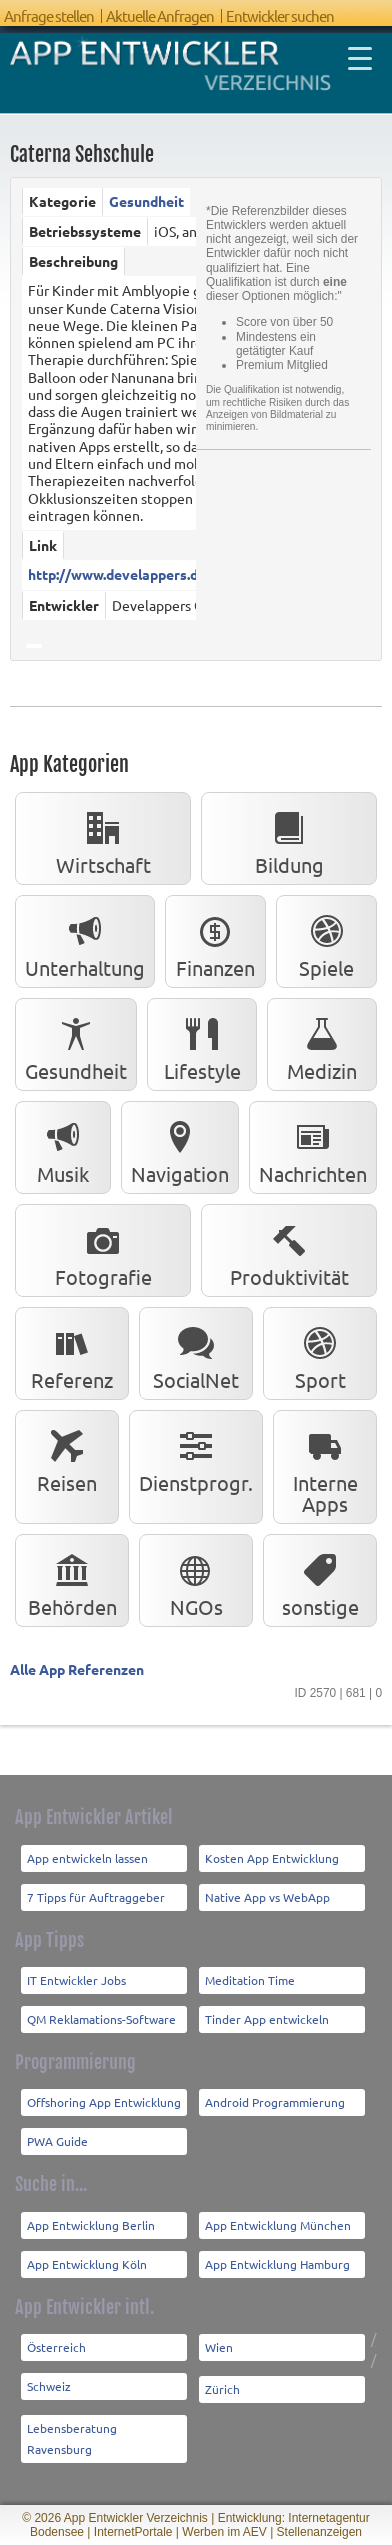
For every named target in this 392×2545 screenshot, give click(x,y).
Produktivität (289, 1251)
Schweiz (49, 2386)
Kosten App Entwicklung (272, 1858)
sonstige (320, 1581)
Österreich (56, 2347)
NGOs (196, 1581)
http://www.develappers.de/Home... (144, 574)
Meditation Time (250, 1980)
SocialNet (196, 1354)
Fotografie (103, 1251)
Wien (219, 2347)
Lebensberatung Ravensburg (72, 2438)
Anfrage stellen (49, 15)
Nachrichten (313, 1148)
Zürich (222, 2389)
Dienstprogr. (196, 1457)
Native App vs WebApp (267, 1897)
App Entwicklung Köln (87, 2264)
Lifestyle (202, 1045)
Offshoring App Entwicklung (104, 2102)
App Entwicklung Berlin (91, 2225)
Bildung (289, 839)
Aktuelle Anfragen (160, 15)
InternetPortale (133, 2532)
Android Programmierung (275, 2102)
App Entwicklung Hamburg (277, 2264)
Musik (63, 1148)
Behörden (72, 1581)
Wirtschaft (103, 839)
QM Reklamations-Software (101, 2019)
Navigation (180, 1148)
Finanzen (215, 942)
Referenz (72, 1354)
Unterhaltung (85, 942)
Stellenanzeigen (319, 2532)
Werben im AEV (224, 2532)
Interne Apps (325, 1468)
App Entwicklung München (278, 2225)
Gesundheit (146, 201)
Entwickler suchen (280, 15)
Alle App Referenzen (77, 1669)
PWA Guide (57, 2141)
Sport (320, 1354)
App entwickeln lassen (87, 1858)
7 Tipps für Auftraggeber (96, 1897)
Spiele (326, 942)
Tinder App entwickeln (267, 2019)
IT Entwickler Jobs (76, 1980)
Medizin (322, 1045)
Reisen (67, 1457)
